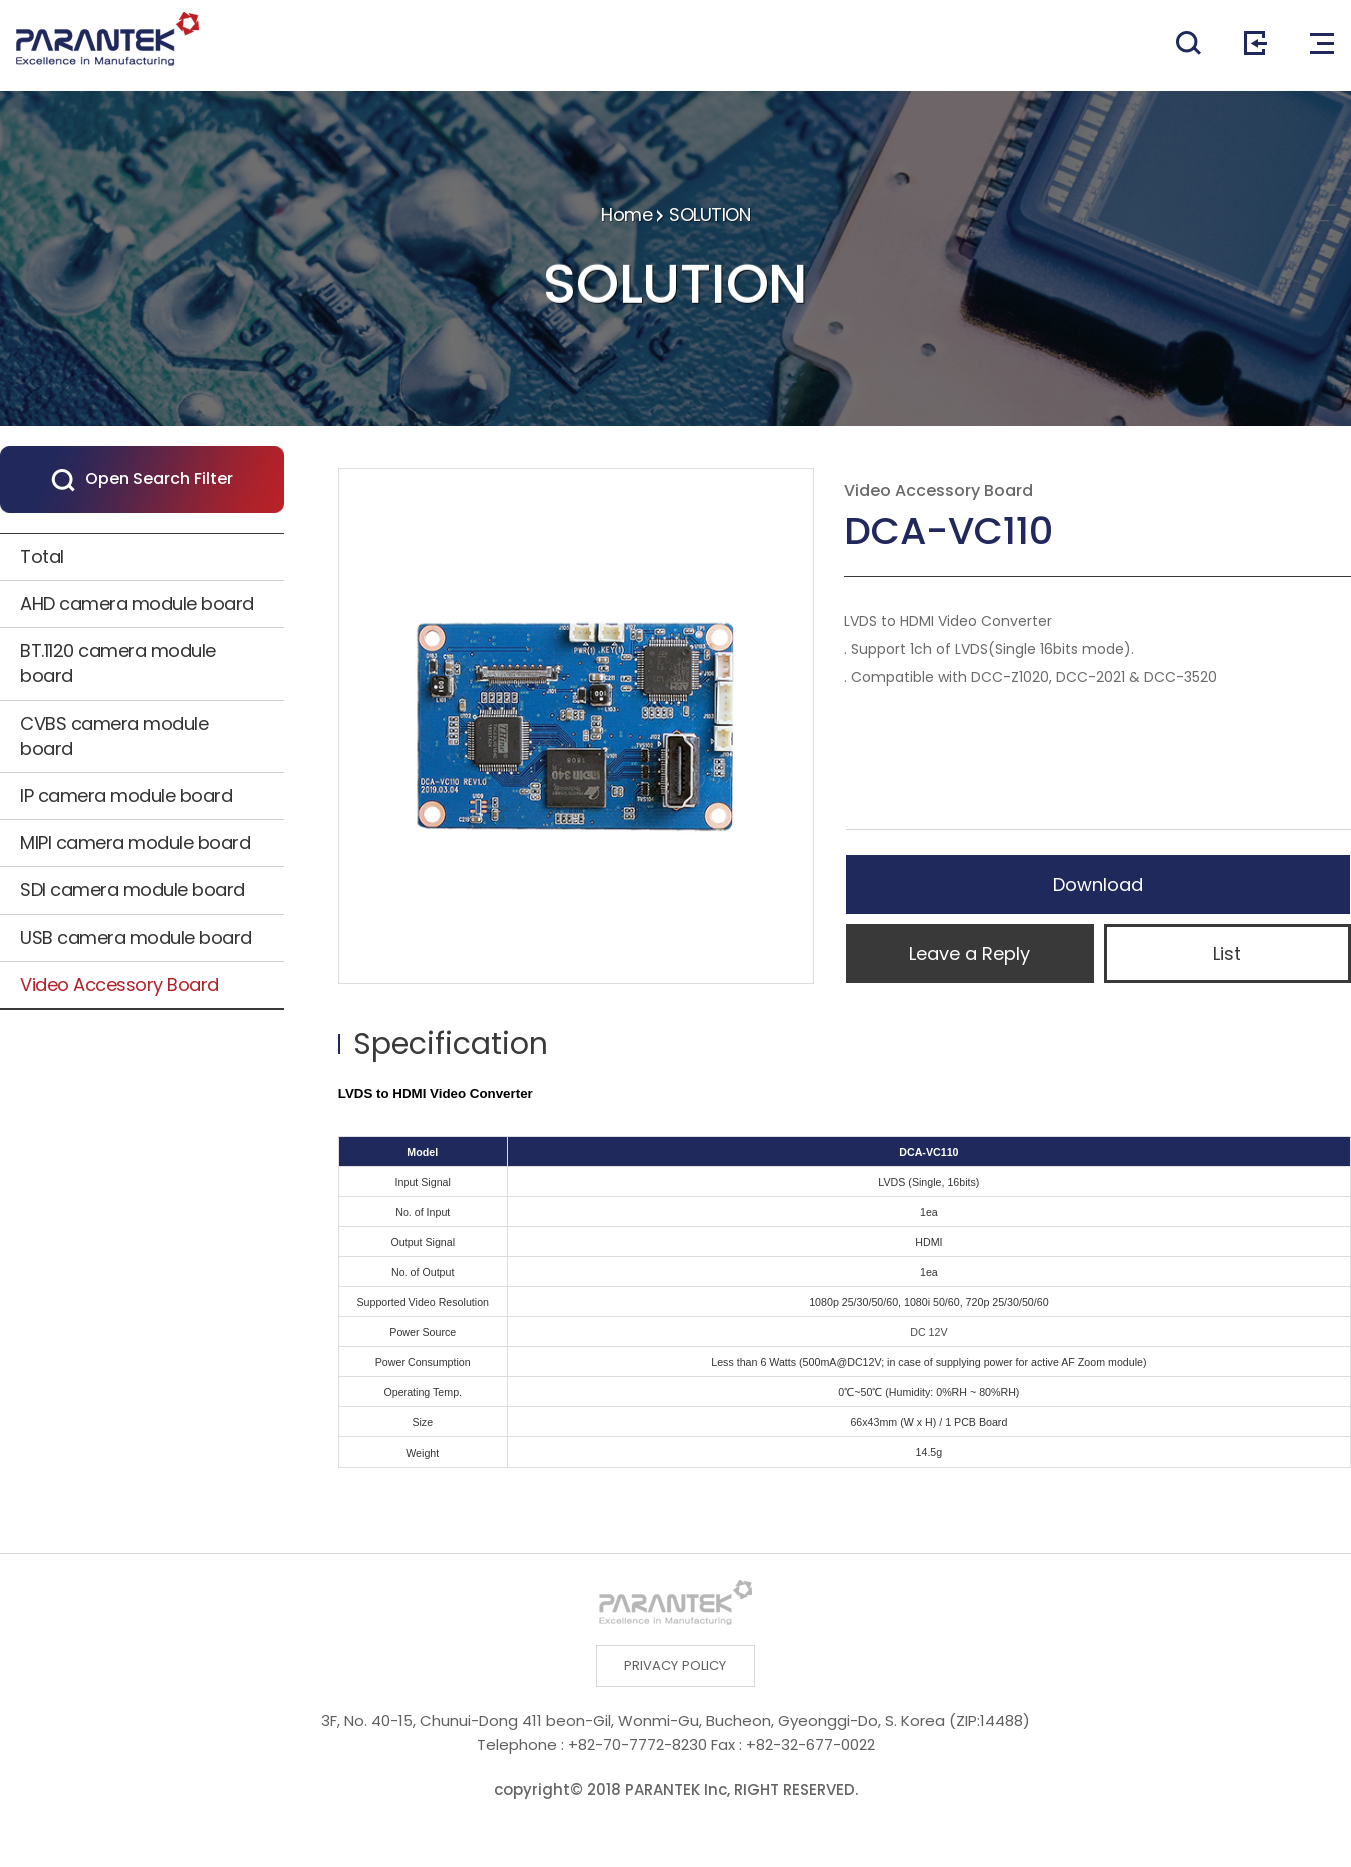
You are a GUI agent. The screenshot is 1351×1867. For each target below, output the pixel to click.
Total (42, 556)
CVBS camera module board (114, 736)
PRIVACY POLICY (675, 1668)
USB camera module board (136, 937)
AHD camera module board (137, 603)
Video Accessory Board (119, 984)
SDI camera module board (132, 889)
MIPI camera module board (135, 842)
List (1227, 953)
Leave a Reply (969, 953)
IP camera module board (126, 795)
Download (1098, 884)
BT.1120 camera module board (118, 663)
